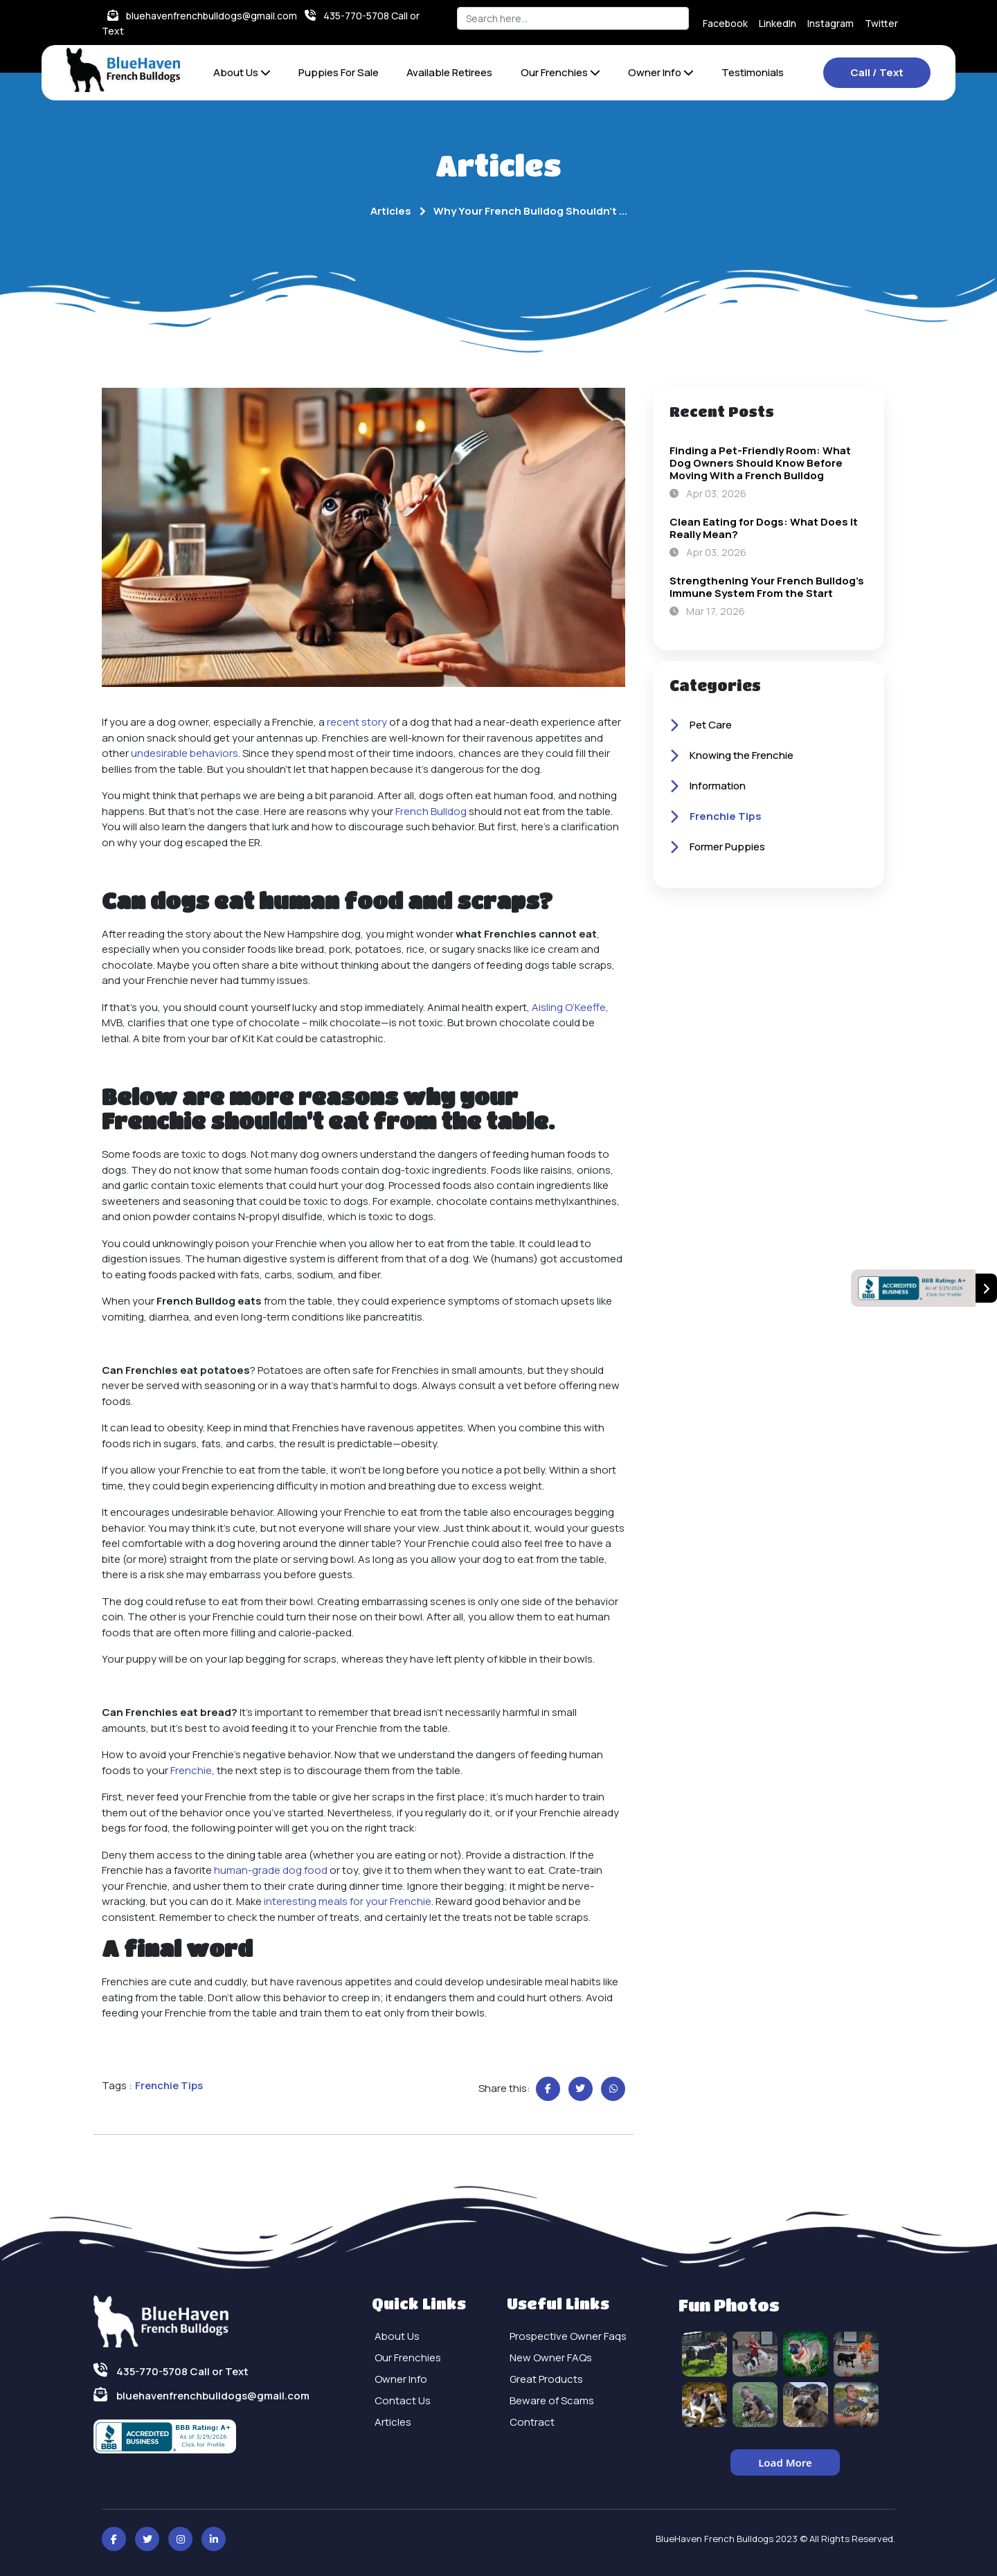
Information (708, 787)
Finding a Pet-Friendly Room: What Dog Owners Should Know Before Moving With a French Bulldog (760, 463)
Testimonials (752, 72)
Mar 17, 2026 (707, 611)
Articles (390, 211)
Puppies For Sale (338, 72)
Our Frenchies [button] (560, 72)
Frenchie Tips (716, 817)
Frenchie (191, 1770)
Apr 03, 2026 (708, 493)
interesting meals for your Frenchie (347, 1901)
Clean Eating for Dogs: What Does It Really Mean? (764, 528)
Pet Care (701, 726)
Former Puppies (717, 848)
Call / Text (877, 72)
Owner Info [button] (661, 72)
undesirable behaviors (184, 753)
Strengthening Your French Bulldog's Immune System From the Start (767, 586)
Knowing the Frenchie (731, 756)
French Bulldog (431, 811)
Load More (785, 2462)
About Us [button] (242, 72)
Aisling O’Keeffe (569, 1007)
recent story (357, 722)
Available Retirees (449, 72)
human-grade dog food (270, 1870)
